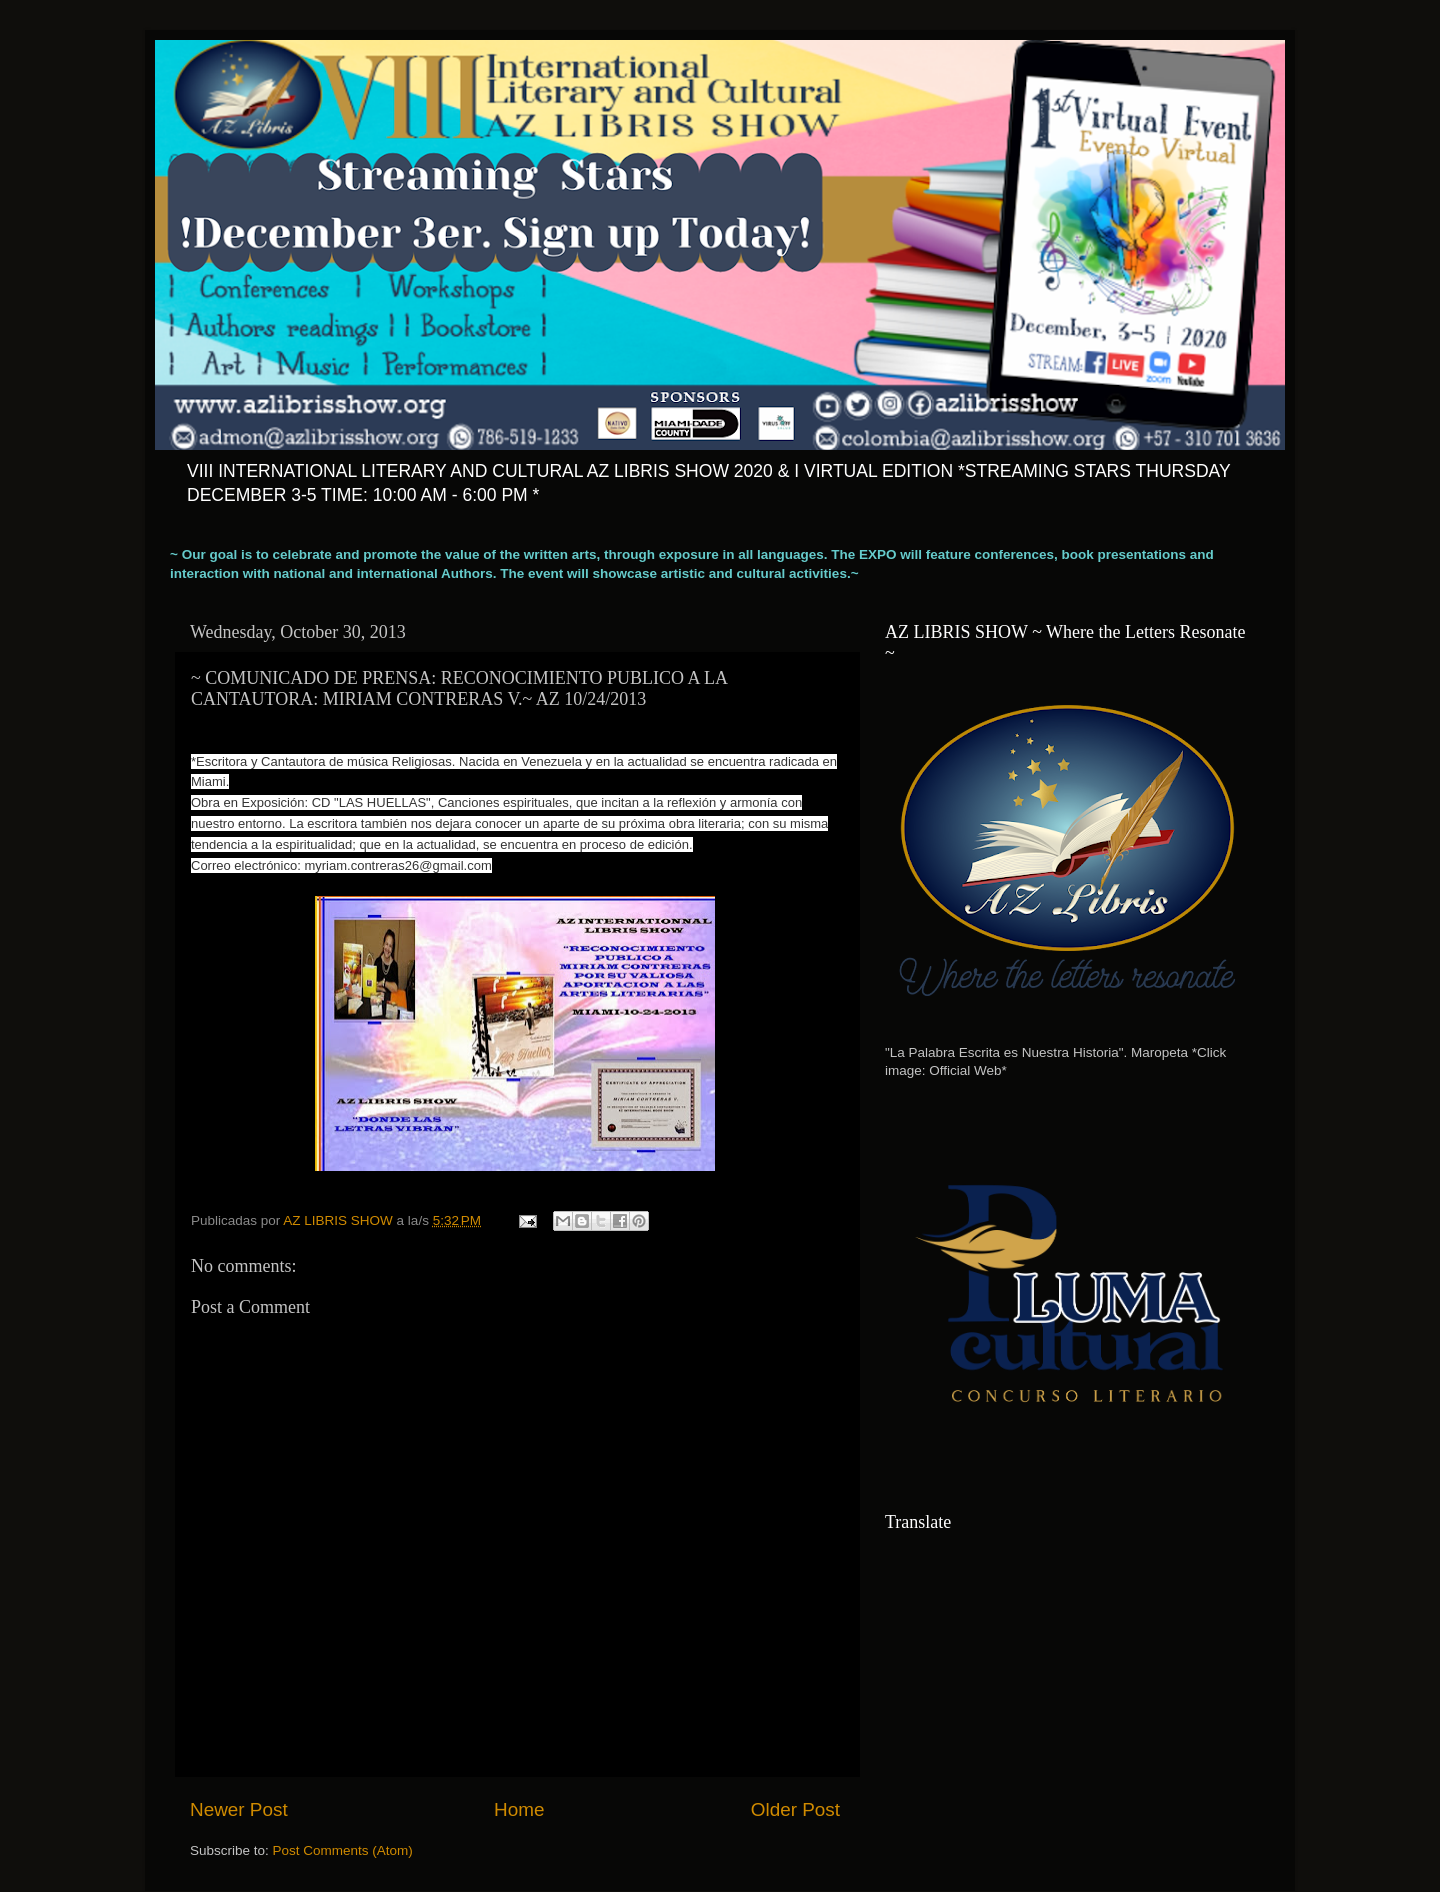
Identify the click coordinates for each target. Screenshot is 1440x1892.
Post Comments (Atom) (343, 1850)
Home (519, 1809)
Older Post (795, 1809)
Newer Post (239, 1809)
